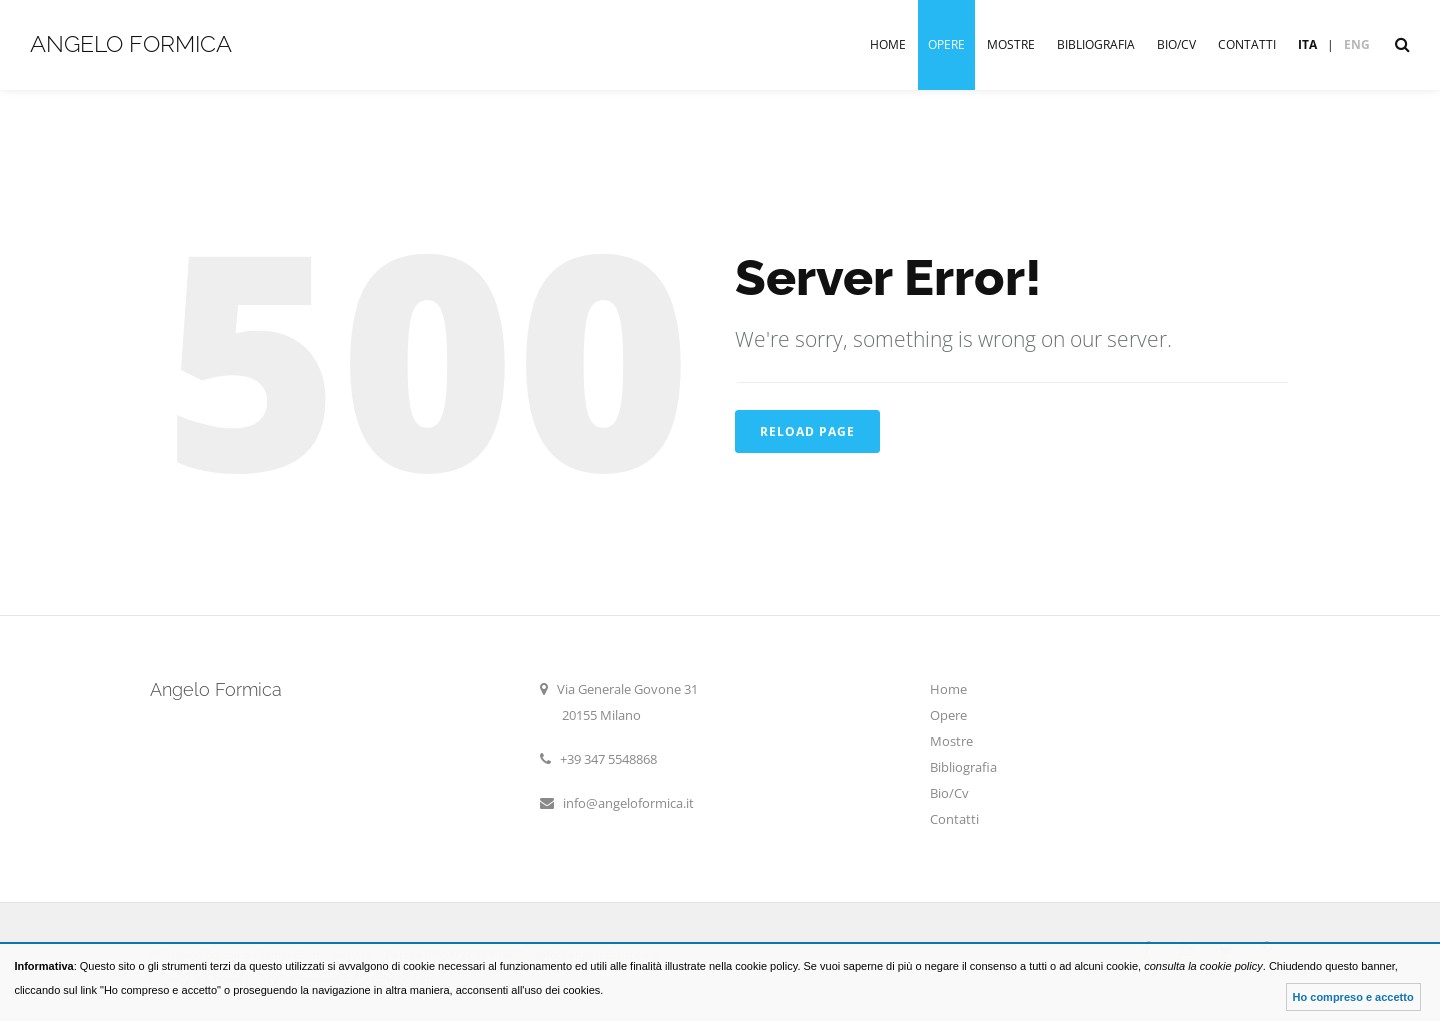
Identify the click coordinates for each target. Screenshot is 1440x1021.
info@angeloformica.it (628, 803)
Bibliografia (1096, 44)
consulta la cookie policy (1203, 966)
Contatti (1247, 44)
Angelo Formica (131, 43)
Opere (946, 44)
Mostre (1011, 44)
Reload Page (807, 431)
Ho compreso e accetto (1353, 997)
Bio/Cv (1176, 44)
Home (888, 44)
